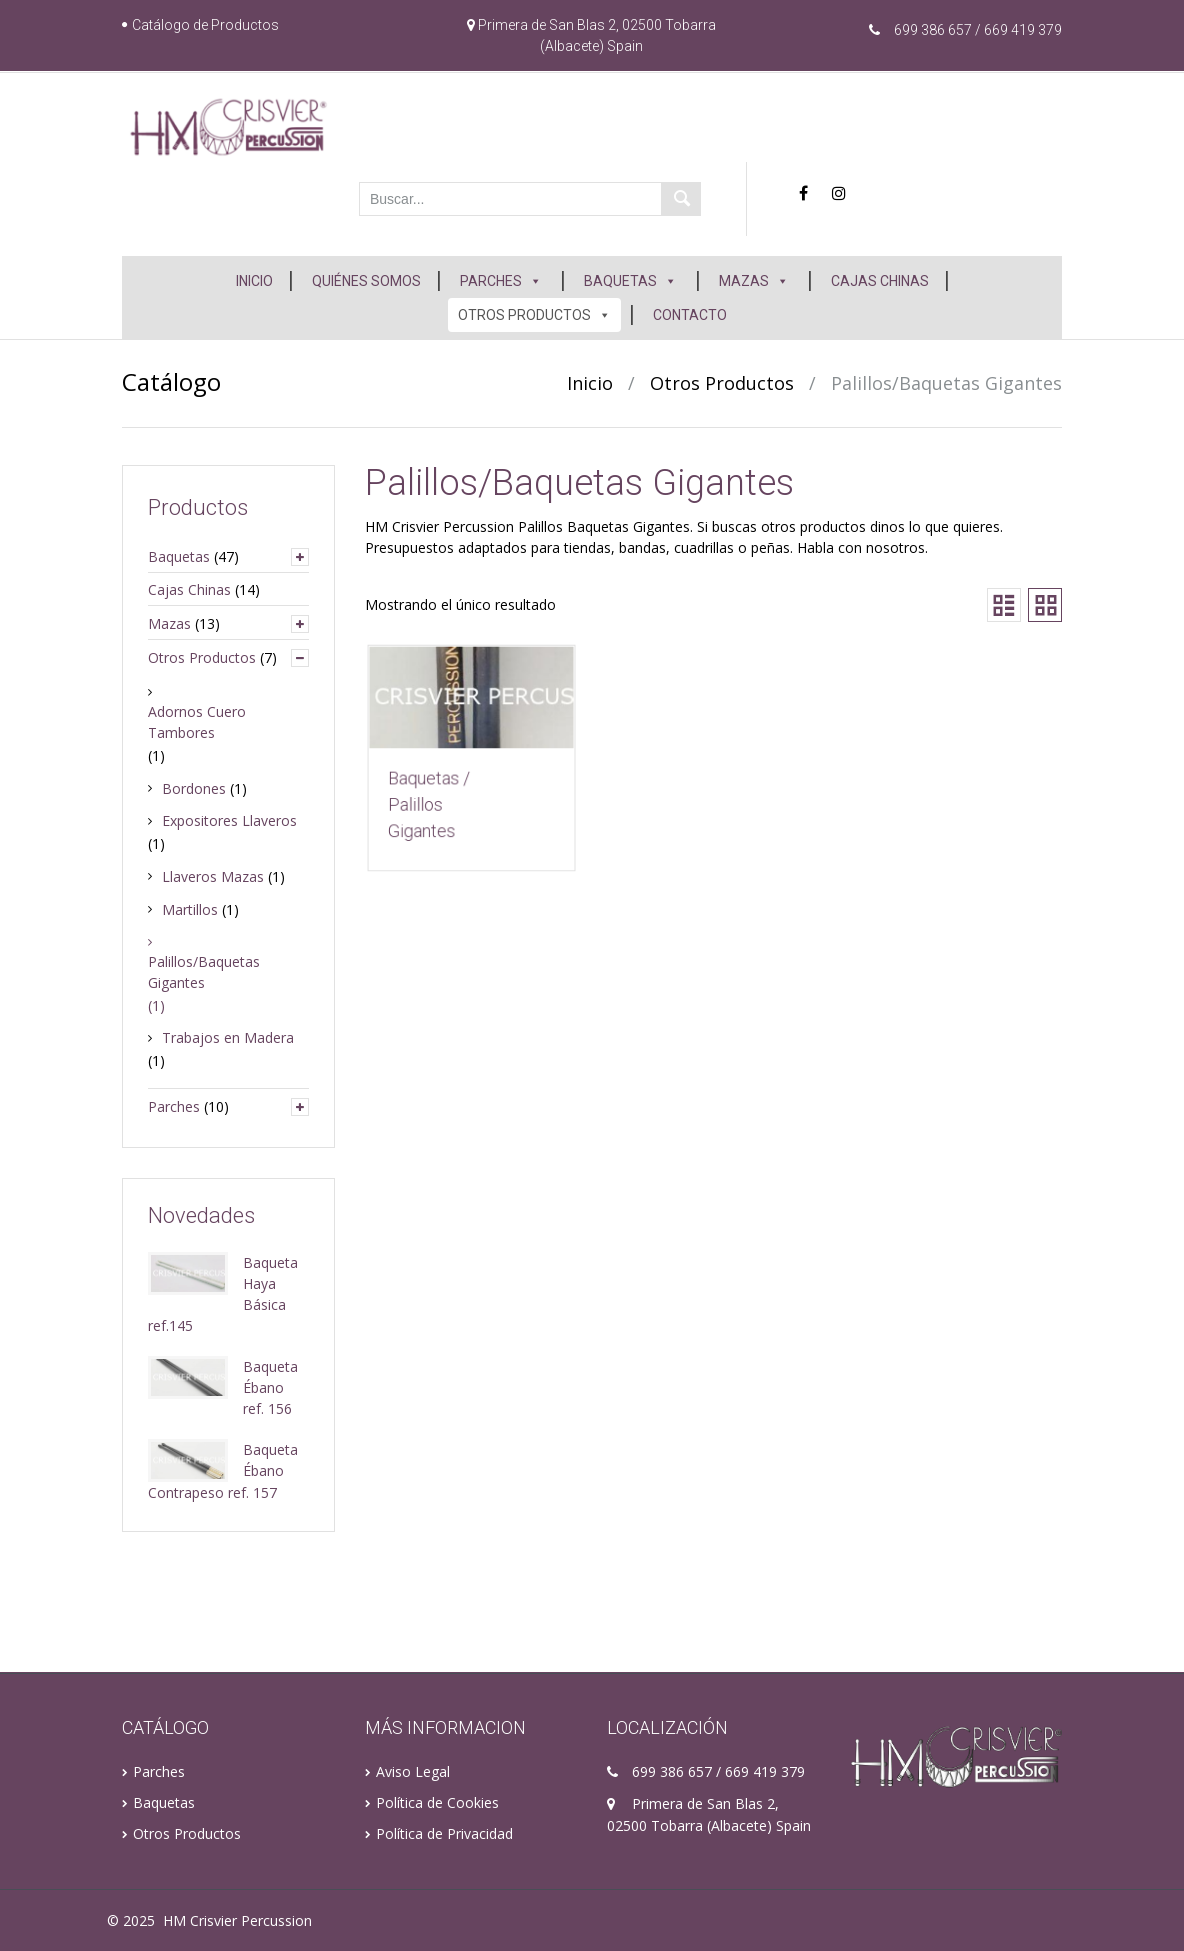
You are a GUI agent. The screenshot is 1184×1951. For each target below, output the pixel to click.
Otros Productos (722, 383)
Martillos (190, 909)
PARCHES (501, 281)
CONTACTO (690, 315)
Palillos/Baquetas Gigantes (204, 972)
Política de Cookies (437, 1802)
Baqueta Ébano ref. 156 (270, 1387)
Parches (174, 1106)
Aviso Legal (413, 1771)
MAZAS (754, 281)
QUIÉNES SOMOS (366, 281)
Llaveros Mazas (213, 876)
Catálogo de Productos (205, 25)
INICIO (254, 281)
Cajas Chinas (189, 589)
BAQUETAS (630, 281)
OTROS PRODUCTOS (534, 315)
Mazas (169, 623)
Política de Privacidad (444, 1833)
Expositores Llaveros (229, 820)
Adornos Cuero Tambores (197, 722)
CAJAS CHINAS (880, 281)
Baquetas (179, 556)
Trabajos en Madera (228, 1037)
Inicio (590, 383)
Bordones (194, 788)
